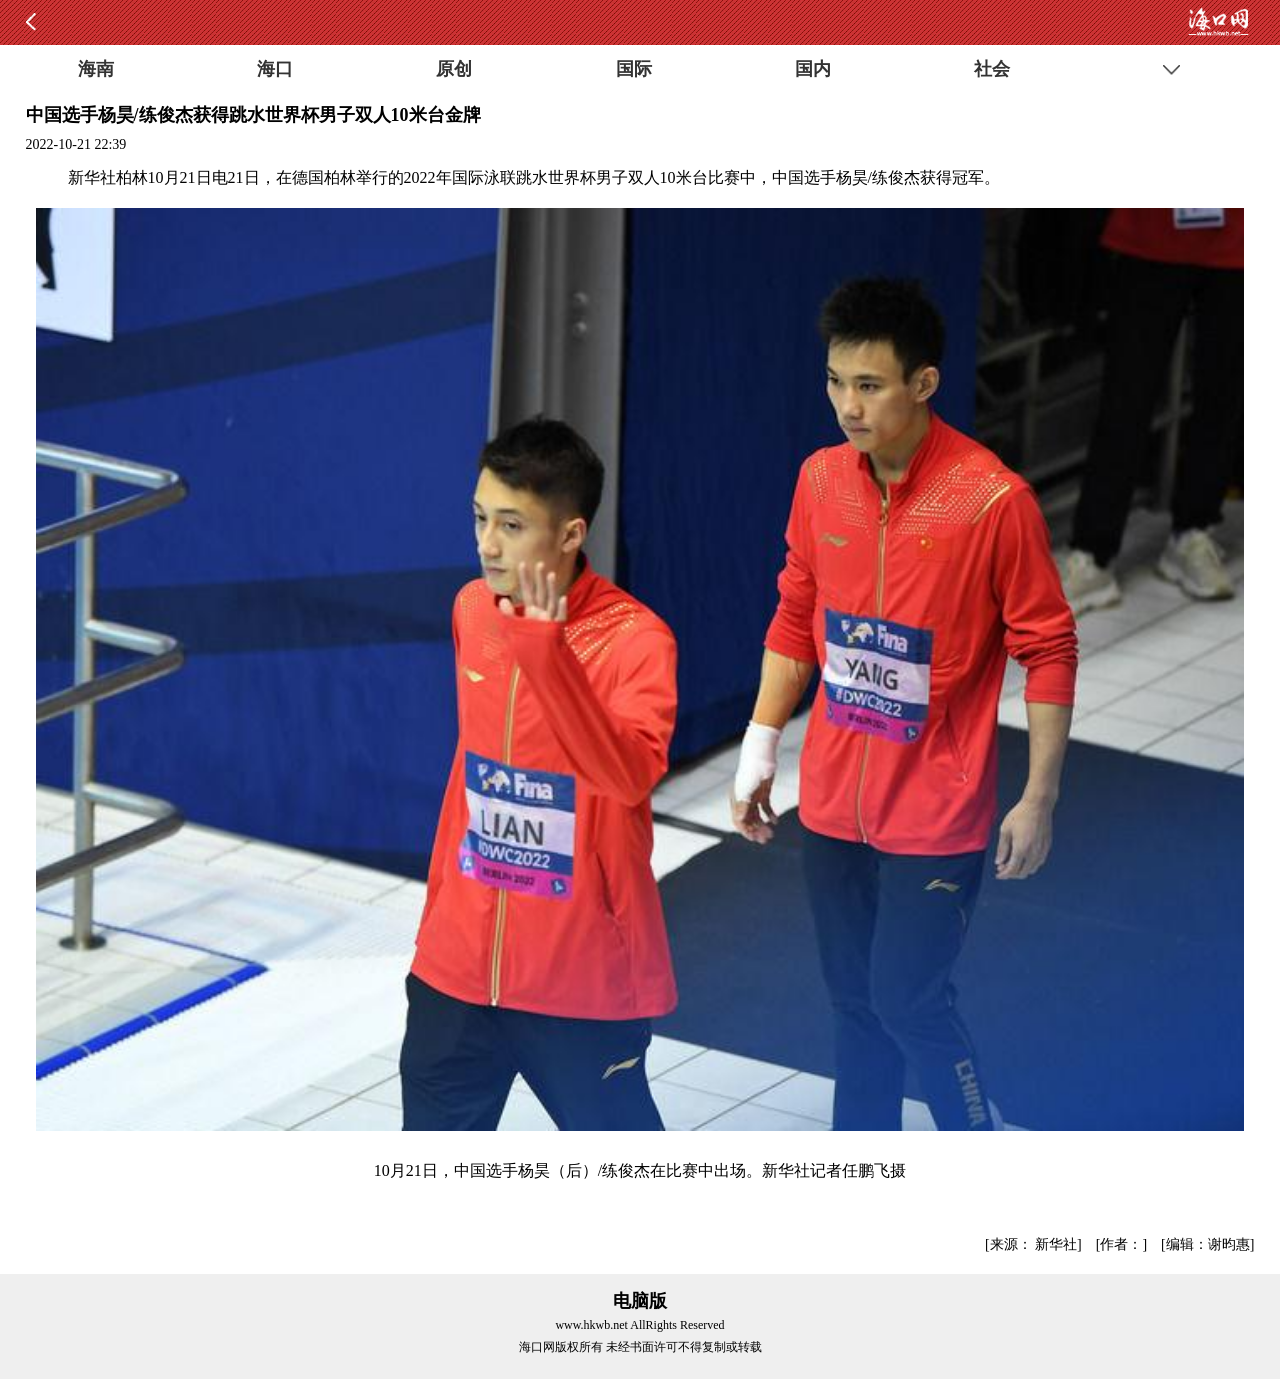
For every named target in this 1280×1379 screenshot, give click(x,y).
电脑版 (640, 1301)
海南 (96, 69)
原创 (454, 69)
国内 (813, 69)
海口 (275, 69)
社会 (992, 69)
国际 (634, 69)
